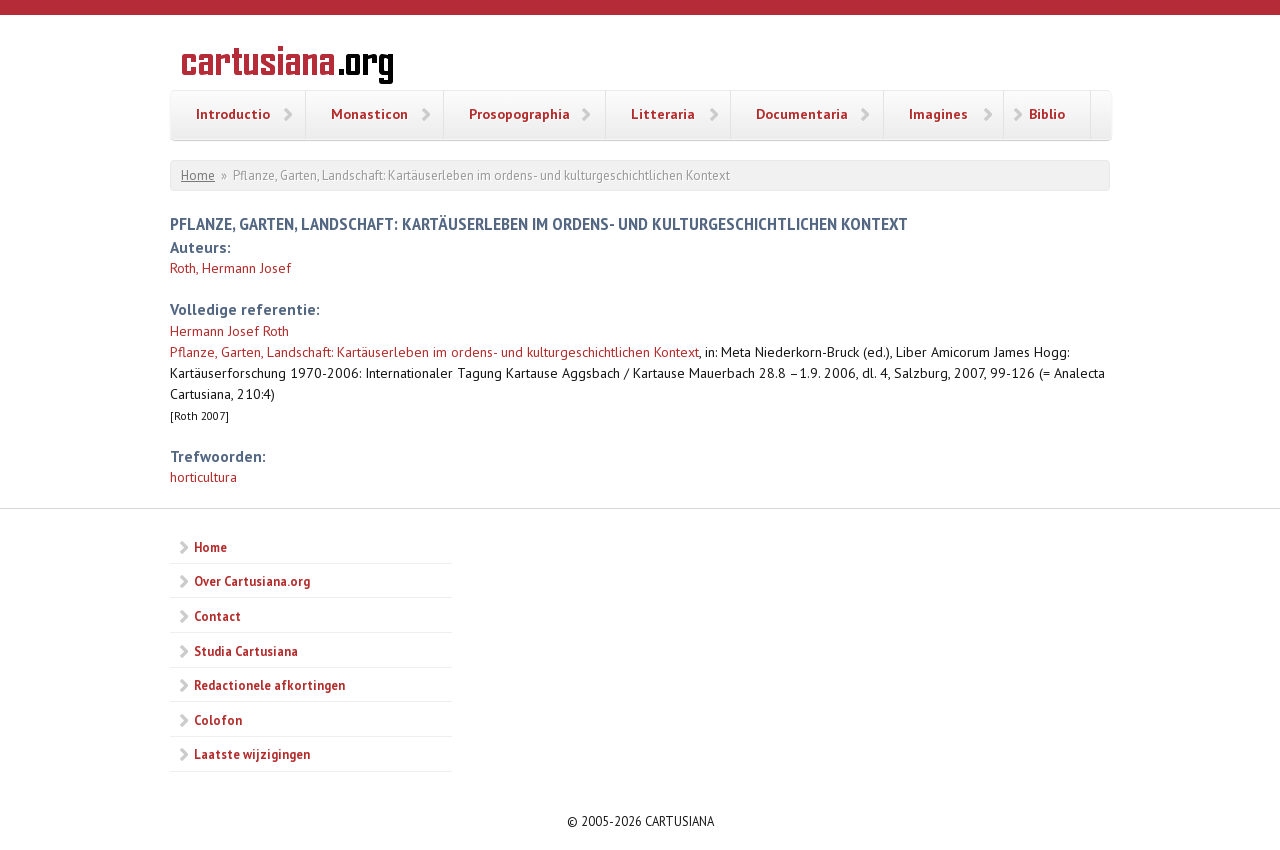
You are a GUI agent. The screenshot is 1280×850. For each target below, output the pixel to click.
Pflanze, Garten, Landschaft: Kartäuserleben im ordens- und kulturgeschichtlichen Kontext (434, 352)
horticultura (203, 477)
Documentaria (802, 114)
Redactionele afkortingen (269, 685)
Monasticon (369, 114)
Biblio (1047, 114)
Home (198, 175)
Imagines (938, 114)
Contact (217, 616)
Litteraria (663, 114)
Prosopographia (519, 114)
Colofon (218, 720)
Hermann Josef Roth (229, 331)
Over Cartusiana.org (252, 581)
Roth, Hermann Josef (230, 268)
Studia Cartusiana (246, 651)
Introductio (233, 114)
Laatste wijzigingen (252, 754)
